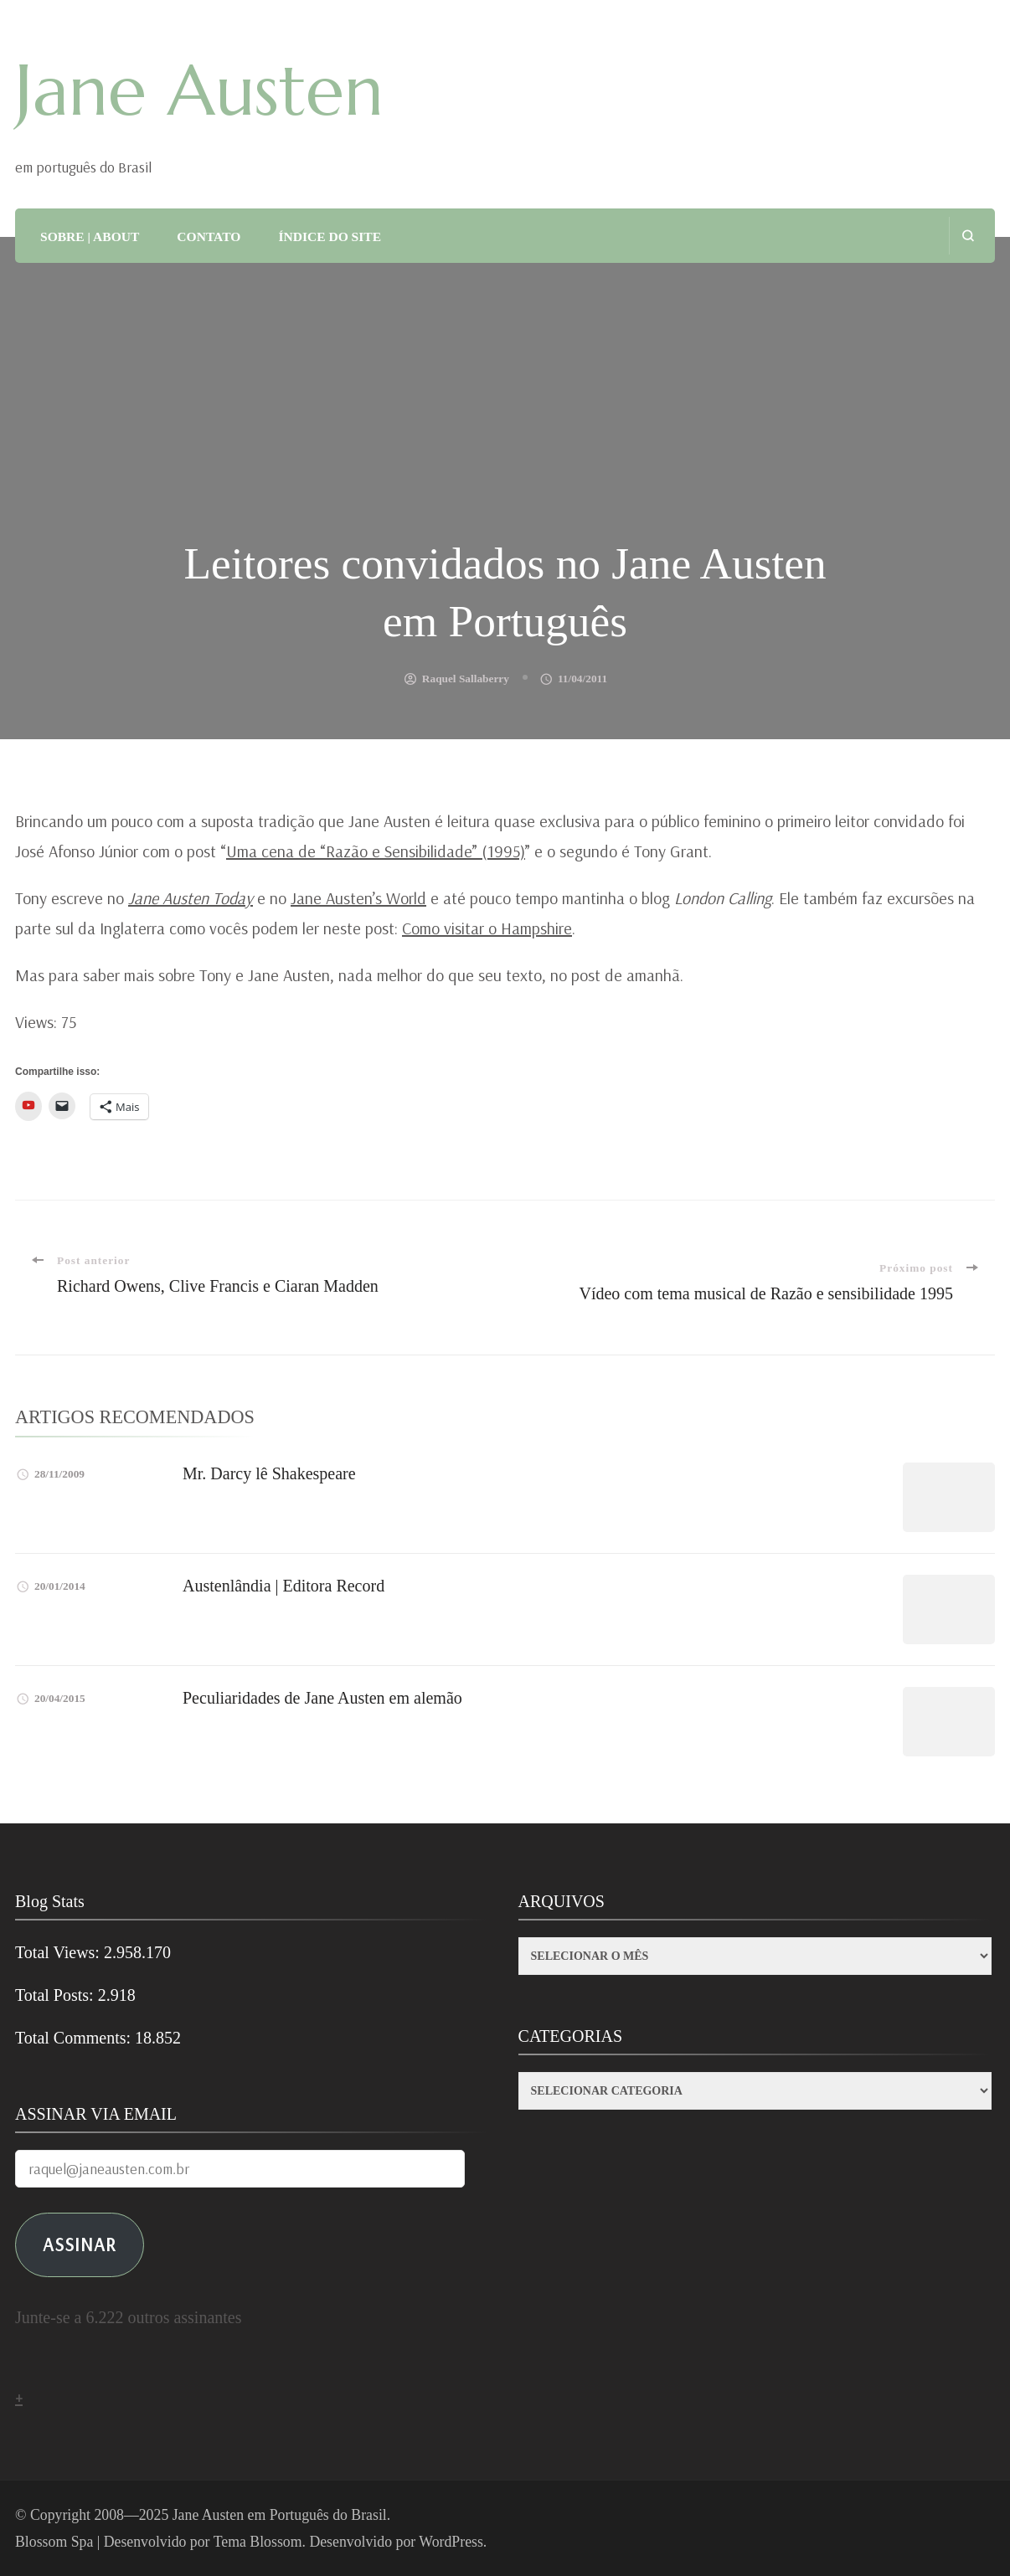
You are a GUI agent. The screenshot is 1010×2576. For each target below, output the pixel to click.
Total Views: (59, 1952)
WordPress (451, 2541)
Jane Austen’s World (358, 897)
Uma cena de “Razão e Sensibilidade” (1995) (375, 851)
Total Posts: (56, 1995)
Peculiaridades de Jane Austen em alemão (322, 1698)
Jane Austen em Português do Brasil (280, 2515)
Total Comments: (75, 2037)
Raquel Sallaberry (465, 678)
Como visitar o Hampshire (487, 928)
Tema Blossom (258, 2541)
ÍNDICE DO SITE (329, 236)
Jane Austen (199, 90)
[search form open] (968, 236)
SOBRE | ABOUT (89, 236)
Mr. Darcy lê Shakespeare (269, 1473)
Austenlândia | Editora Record (283, 1585)
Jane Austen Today (190, 897)
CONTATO (208, 236)
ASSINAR (79, 2244)
